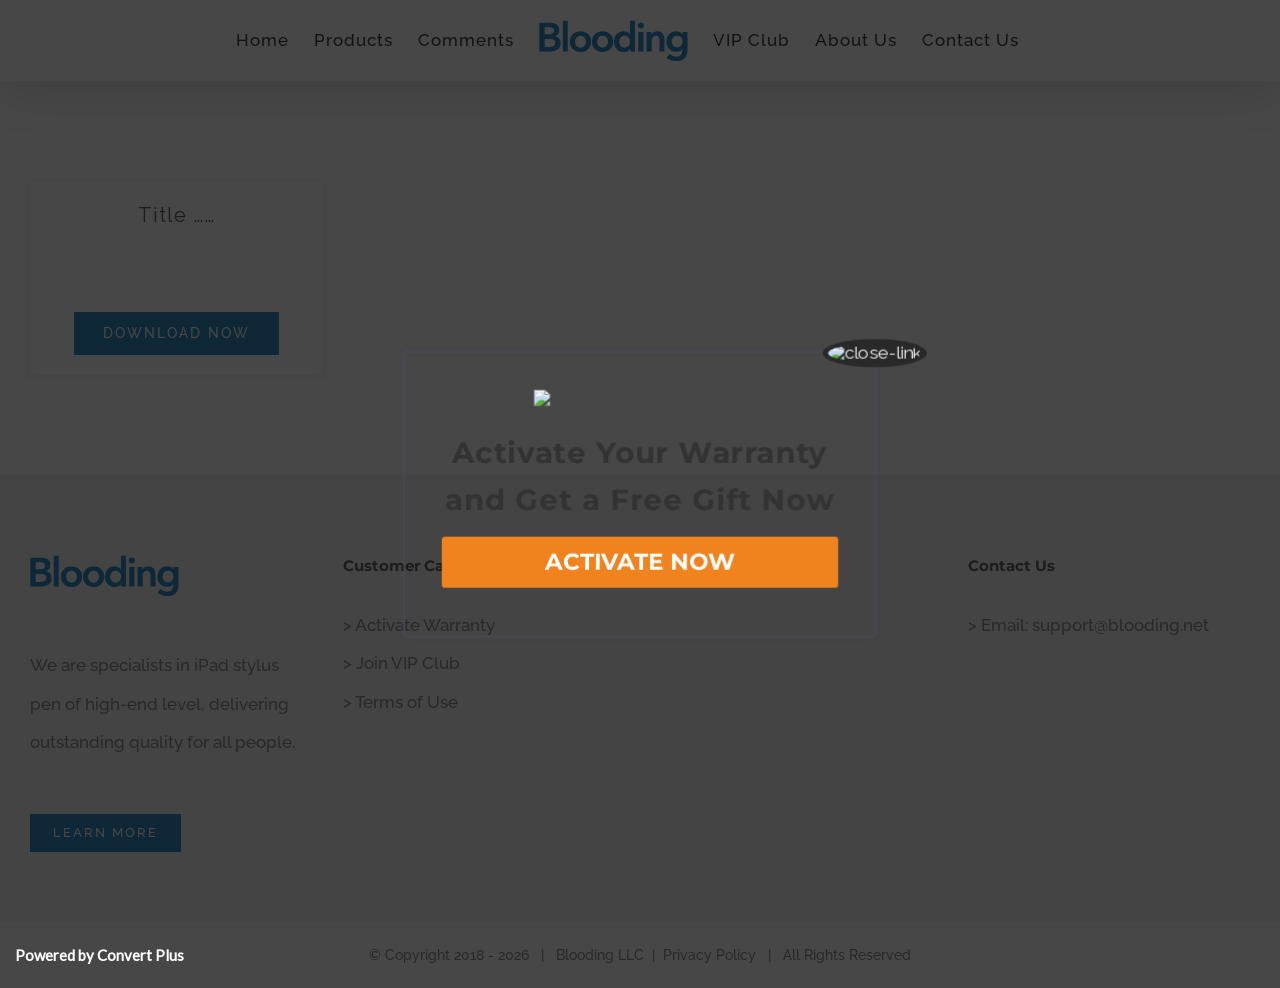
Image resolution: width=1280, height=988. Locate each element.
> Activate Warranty (419, 625)
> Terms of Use (400, 702)
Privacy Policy (709, 955)
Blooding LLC (600, 955)
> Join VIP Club (401, 663)
